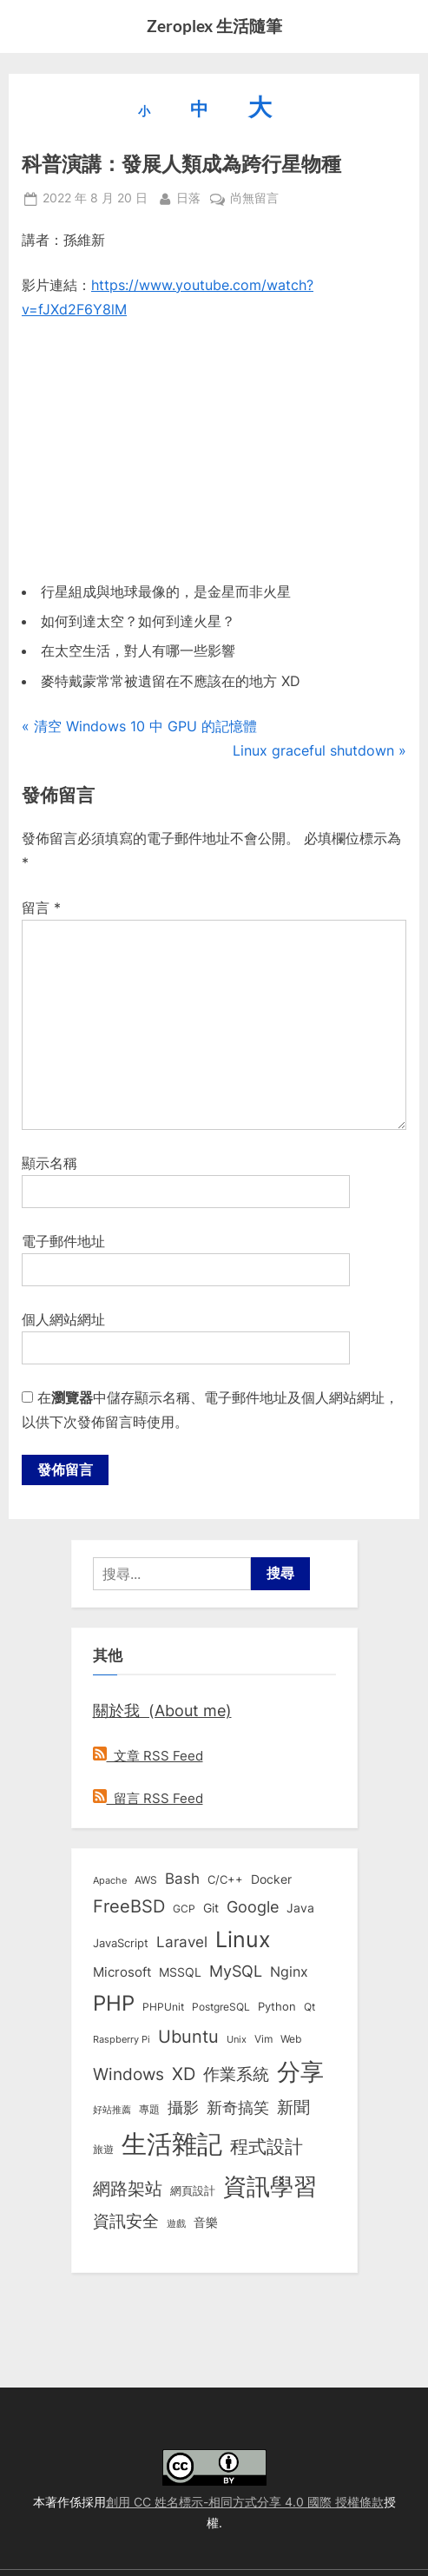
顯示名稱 (49, 1163)
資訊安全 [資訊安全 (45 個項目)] (126, 2220)
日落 (188, 196)
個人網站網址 (63, 1319)
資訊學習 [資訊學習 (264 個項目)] (270, 2186)
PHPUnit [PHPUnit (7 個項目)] (163, 2007)
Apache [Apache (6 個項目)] (110, 1880)
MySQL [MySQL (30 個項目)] (235, 1971)
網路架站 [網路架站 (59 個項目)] (127, 2188)
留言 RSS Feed (148, 1798)
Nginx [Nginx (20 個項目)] (289, 1972)
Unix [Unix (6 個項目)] (237, 2039)
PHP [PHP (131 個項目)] (114, 2003)
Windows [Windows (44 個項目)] (128, 2074)
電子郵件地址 (63, 1241)
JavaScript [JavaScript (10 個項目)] (120, 1943)
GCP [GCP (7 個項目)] (184, 1909)
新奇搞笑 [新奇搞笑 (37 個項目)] (238, 2107)
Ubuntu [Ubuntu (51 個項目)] (188, 2036)
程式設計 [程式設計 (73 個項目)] (266, 2146)
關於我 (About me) (162, 1710)
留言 (41, 907)
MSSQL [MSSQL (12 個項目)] (180, 1972)
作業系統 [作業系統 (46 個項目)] (236, 2074)
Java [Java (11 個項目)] (300, 1908)
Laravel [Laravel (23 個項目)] (181, 1942)
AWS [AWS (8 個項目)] (146, 1879)
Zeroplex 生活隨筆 (214, 26)
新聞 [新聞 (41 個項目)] (293, 2107)
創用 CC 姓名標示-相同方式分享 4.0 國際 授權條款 (245, 2502)
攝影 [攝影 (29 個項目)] (183, 2107)
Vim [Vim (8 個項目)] (263, 2038)
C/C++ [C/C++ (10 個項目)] (225, 1879)
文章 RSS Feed (148, 1755)
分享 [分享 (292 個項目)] (300, 2071)
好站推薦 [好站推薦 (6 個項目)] (112, 2110)
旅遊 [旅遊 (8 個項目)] (103, 2149)
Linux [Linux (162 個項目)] (243, 1939)
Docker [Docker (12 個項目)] (271, 1879)
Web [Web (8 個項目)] (290, 2038)
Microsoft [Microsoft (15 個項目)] (122, 1972)
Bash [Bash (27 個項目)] (182, 1878)
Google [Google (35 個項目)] (253, 1906)
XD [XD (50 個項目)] (183, 2074)
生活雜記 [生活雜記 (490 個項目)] (172, 2144)
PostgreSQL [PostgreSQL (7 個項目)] (221, 2007)
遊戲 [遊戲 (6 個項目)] (176, 2223)
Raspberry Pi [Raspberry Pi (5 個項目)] (121, 2039)
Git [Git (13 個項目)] (211, 1907)
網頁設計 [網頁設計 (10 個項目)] (192, 2190)
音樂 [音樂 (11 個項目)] (206, 2222)
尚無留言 (254, 198)
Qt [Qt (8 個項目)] (309, 2006)
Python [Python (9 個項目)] (277, 2006)
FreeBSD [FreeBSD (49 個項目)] (129, 1906)
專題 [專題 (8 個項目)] (149, 2109)
